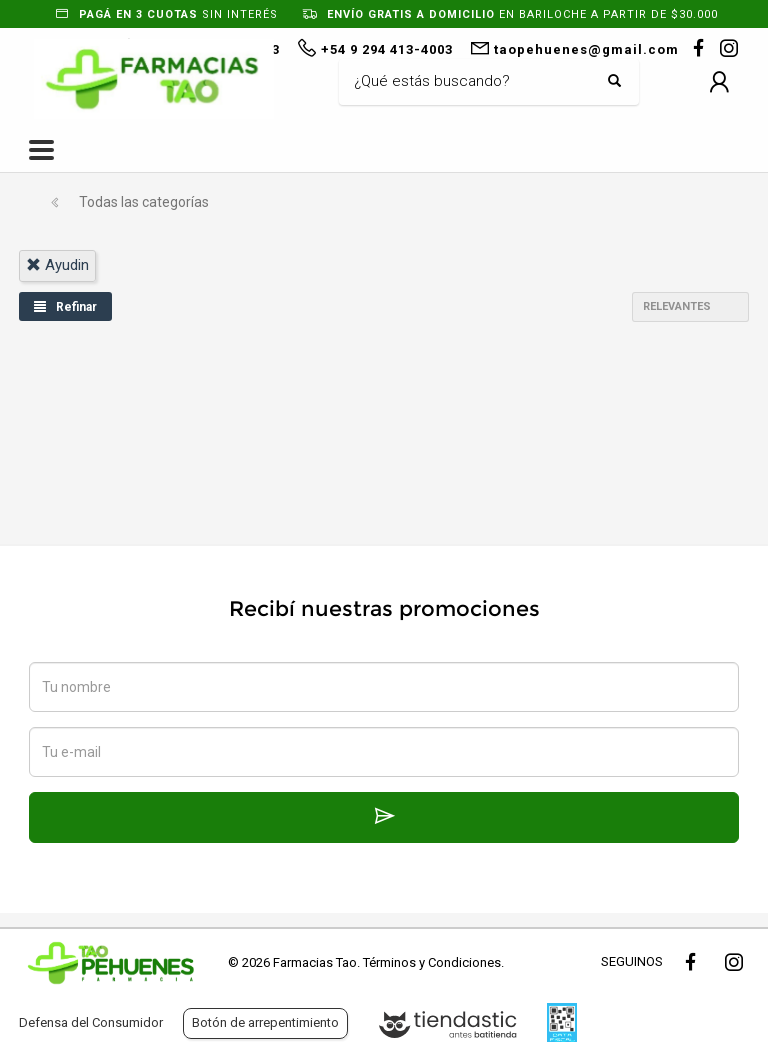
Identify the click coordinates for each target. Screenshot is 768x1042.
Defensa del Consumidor (91, 1022)
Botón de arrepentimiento (265, 1022)
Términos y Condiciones (432, 962)
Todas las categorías (144, 202)
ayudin (57, 265)
